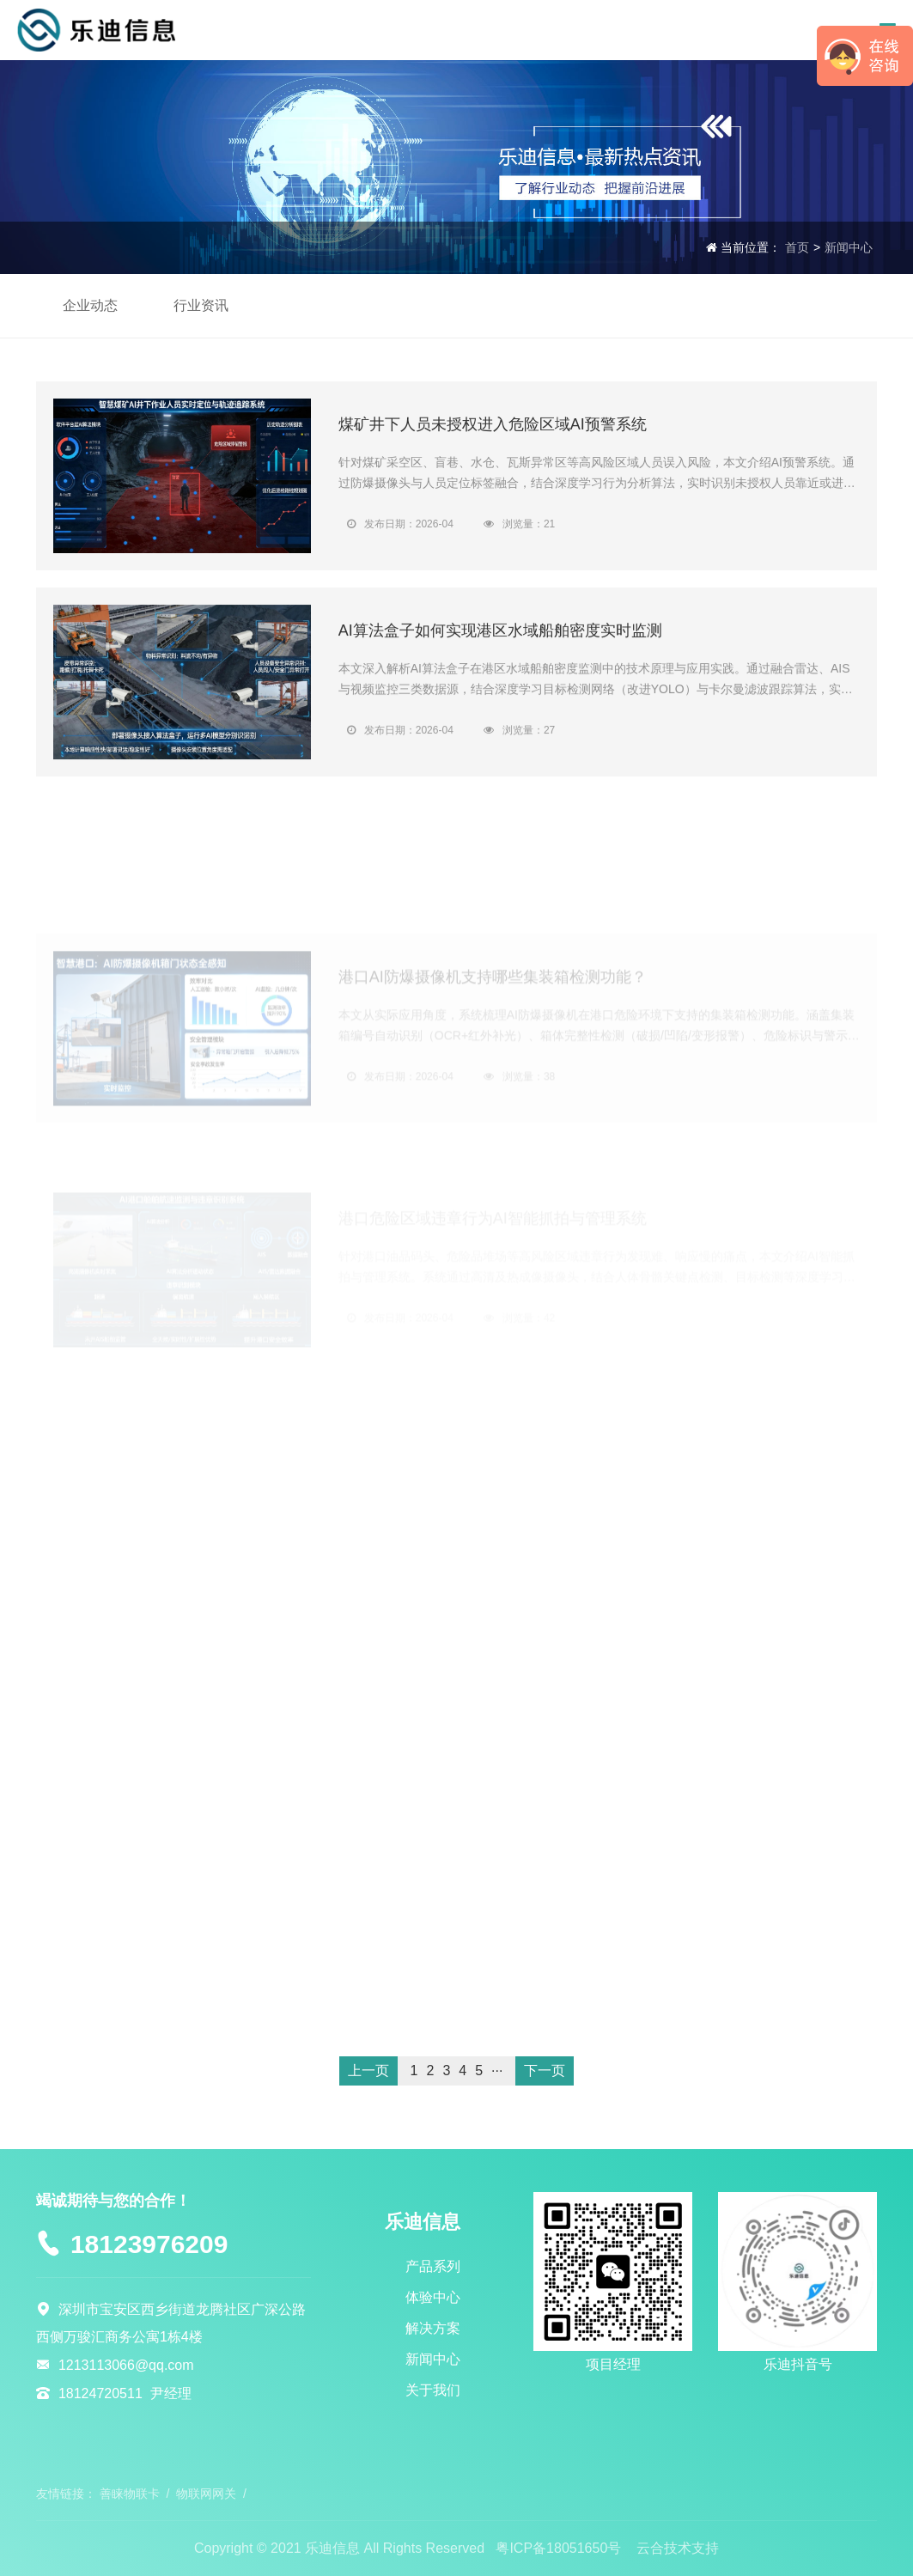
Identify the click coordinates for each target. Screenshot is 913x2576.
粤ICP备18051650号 (558, 2548)
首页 (797, 247)
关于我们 (432, 2390)
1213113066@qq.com (126, 2365)
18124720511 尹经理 (125, 2393)
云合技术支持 (677, 2548)
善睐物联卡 (130, 2493)
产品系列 (432, 2266)
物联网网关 (206, 2493)
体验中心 (432, 2297)
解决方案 (432, 2328)
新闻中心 (849, 247)
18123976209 (149, 2244)
